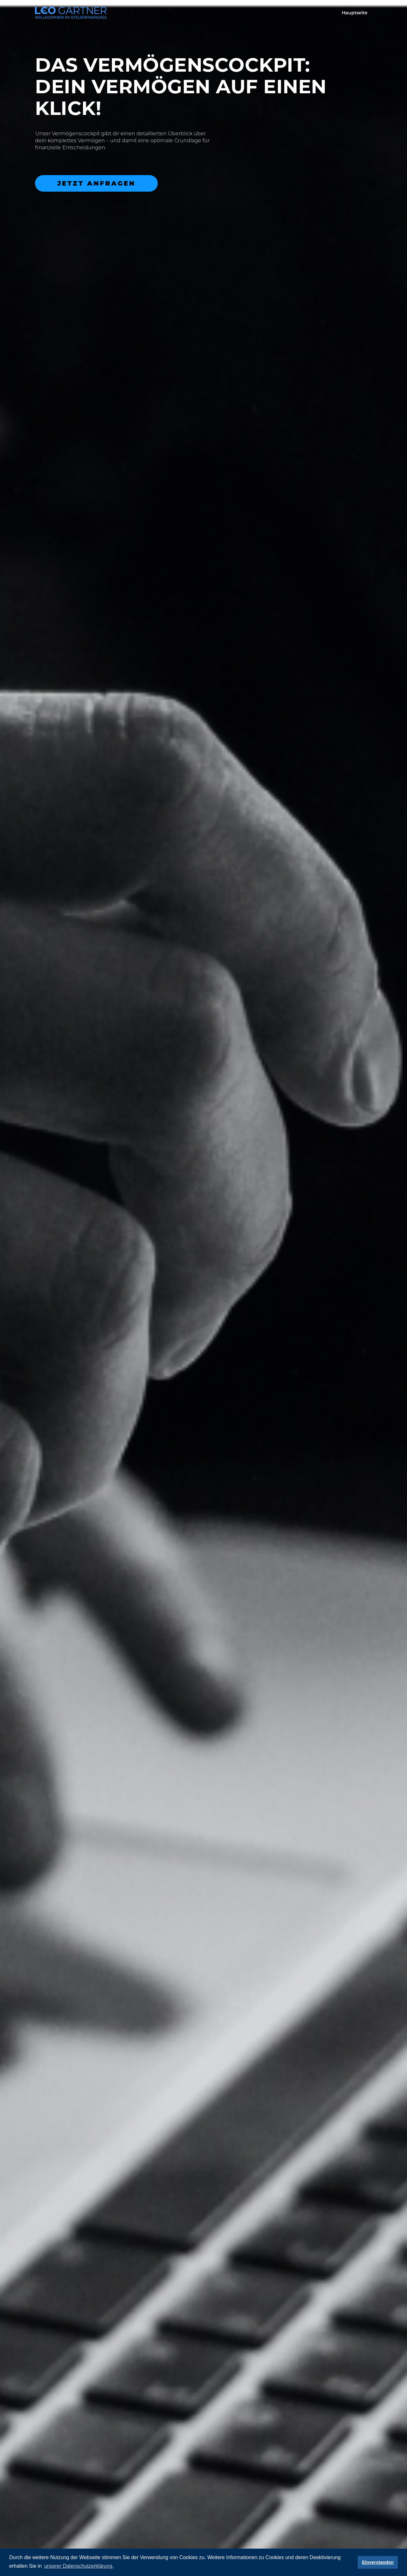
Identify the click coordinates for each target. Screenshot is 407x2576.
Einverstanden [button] (378, 2562)
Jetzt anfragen (96, 183)
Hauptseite (355, 13)
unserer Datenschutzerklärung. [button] (79, 2566)
